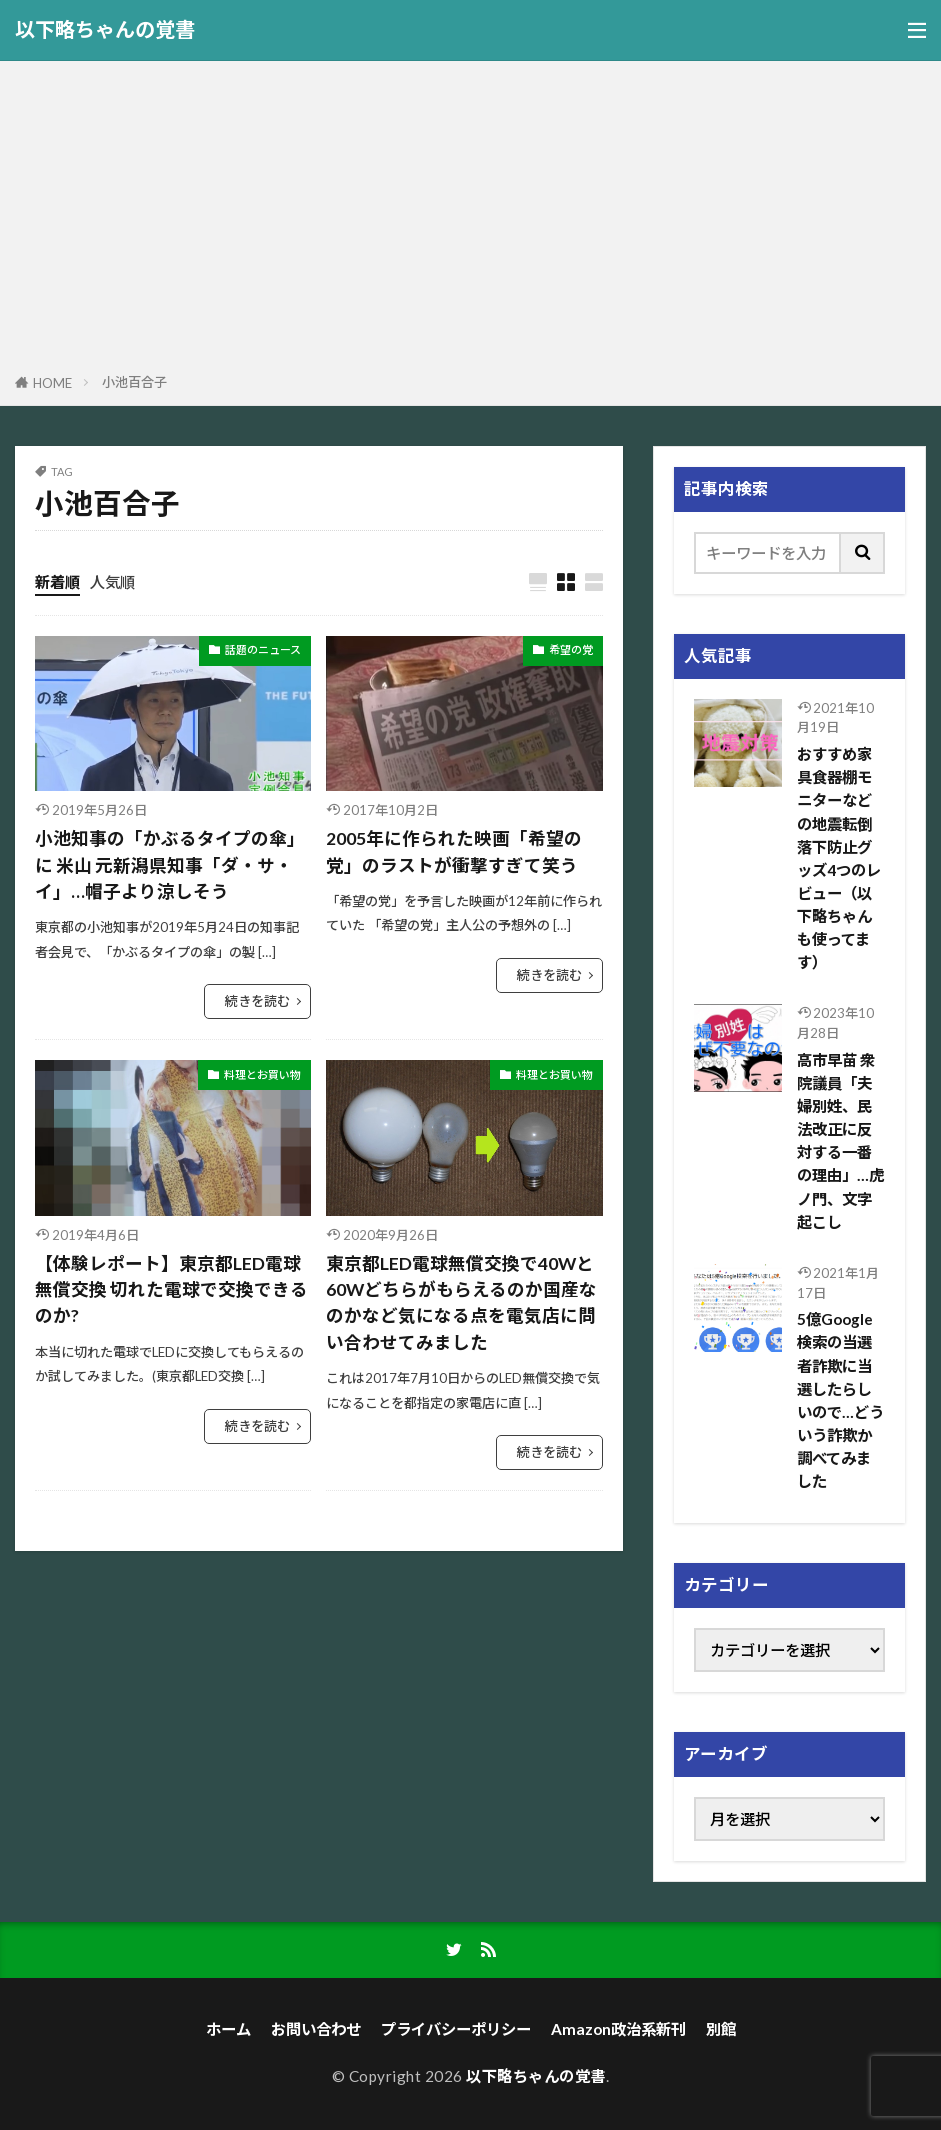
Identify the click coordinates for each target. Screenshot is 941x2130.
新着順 (57, 582)
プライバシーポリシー (456, 2029)
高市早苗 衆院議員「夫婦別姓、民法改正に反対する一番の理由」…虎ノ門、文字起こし (840, 1141)
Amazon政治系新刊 (618, 2029)
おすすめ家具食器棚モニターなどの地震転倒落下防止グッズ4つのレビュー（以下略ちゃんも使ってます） (839, 858)
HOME (52, 383)
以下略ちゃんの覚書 (105, 30)
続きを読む (257, 1001)
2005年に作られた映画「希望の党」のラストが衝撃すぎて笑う (454, 851)
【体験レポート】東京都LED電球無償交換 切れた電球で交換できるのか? (171, 1290)
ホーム (228, 2029)
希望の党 (571, 649)
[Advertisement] (470, 221)
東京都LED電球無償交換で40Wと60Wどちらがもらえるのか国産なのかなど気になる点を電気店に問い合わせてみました (461, 1303)
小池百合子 (134, 382)
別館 (721, 2029)
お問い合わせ (316, 2029)
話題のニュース (263, 649)
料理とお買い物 (262, 1074)
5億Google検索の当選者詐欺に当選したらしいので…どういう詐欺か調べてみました (840, 1400)
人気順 (112, 582)
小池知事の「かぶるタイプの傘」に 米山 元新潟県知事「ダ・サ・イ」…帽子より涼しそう (170, 865)
